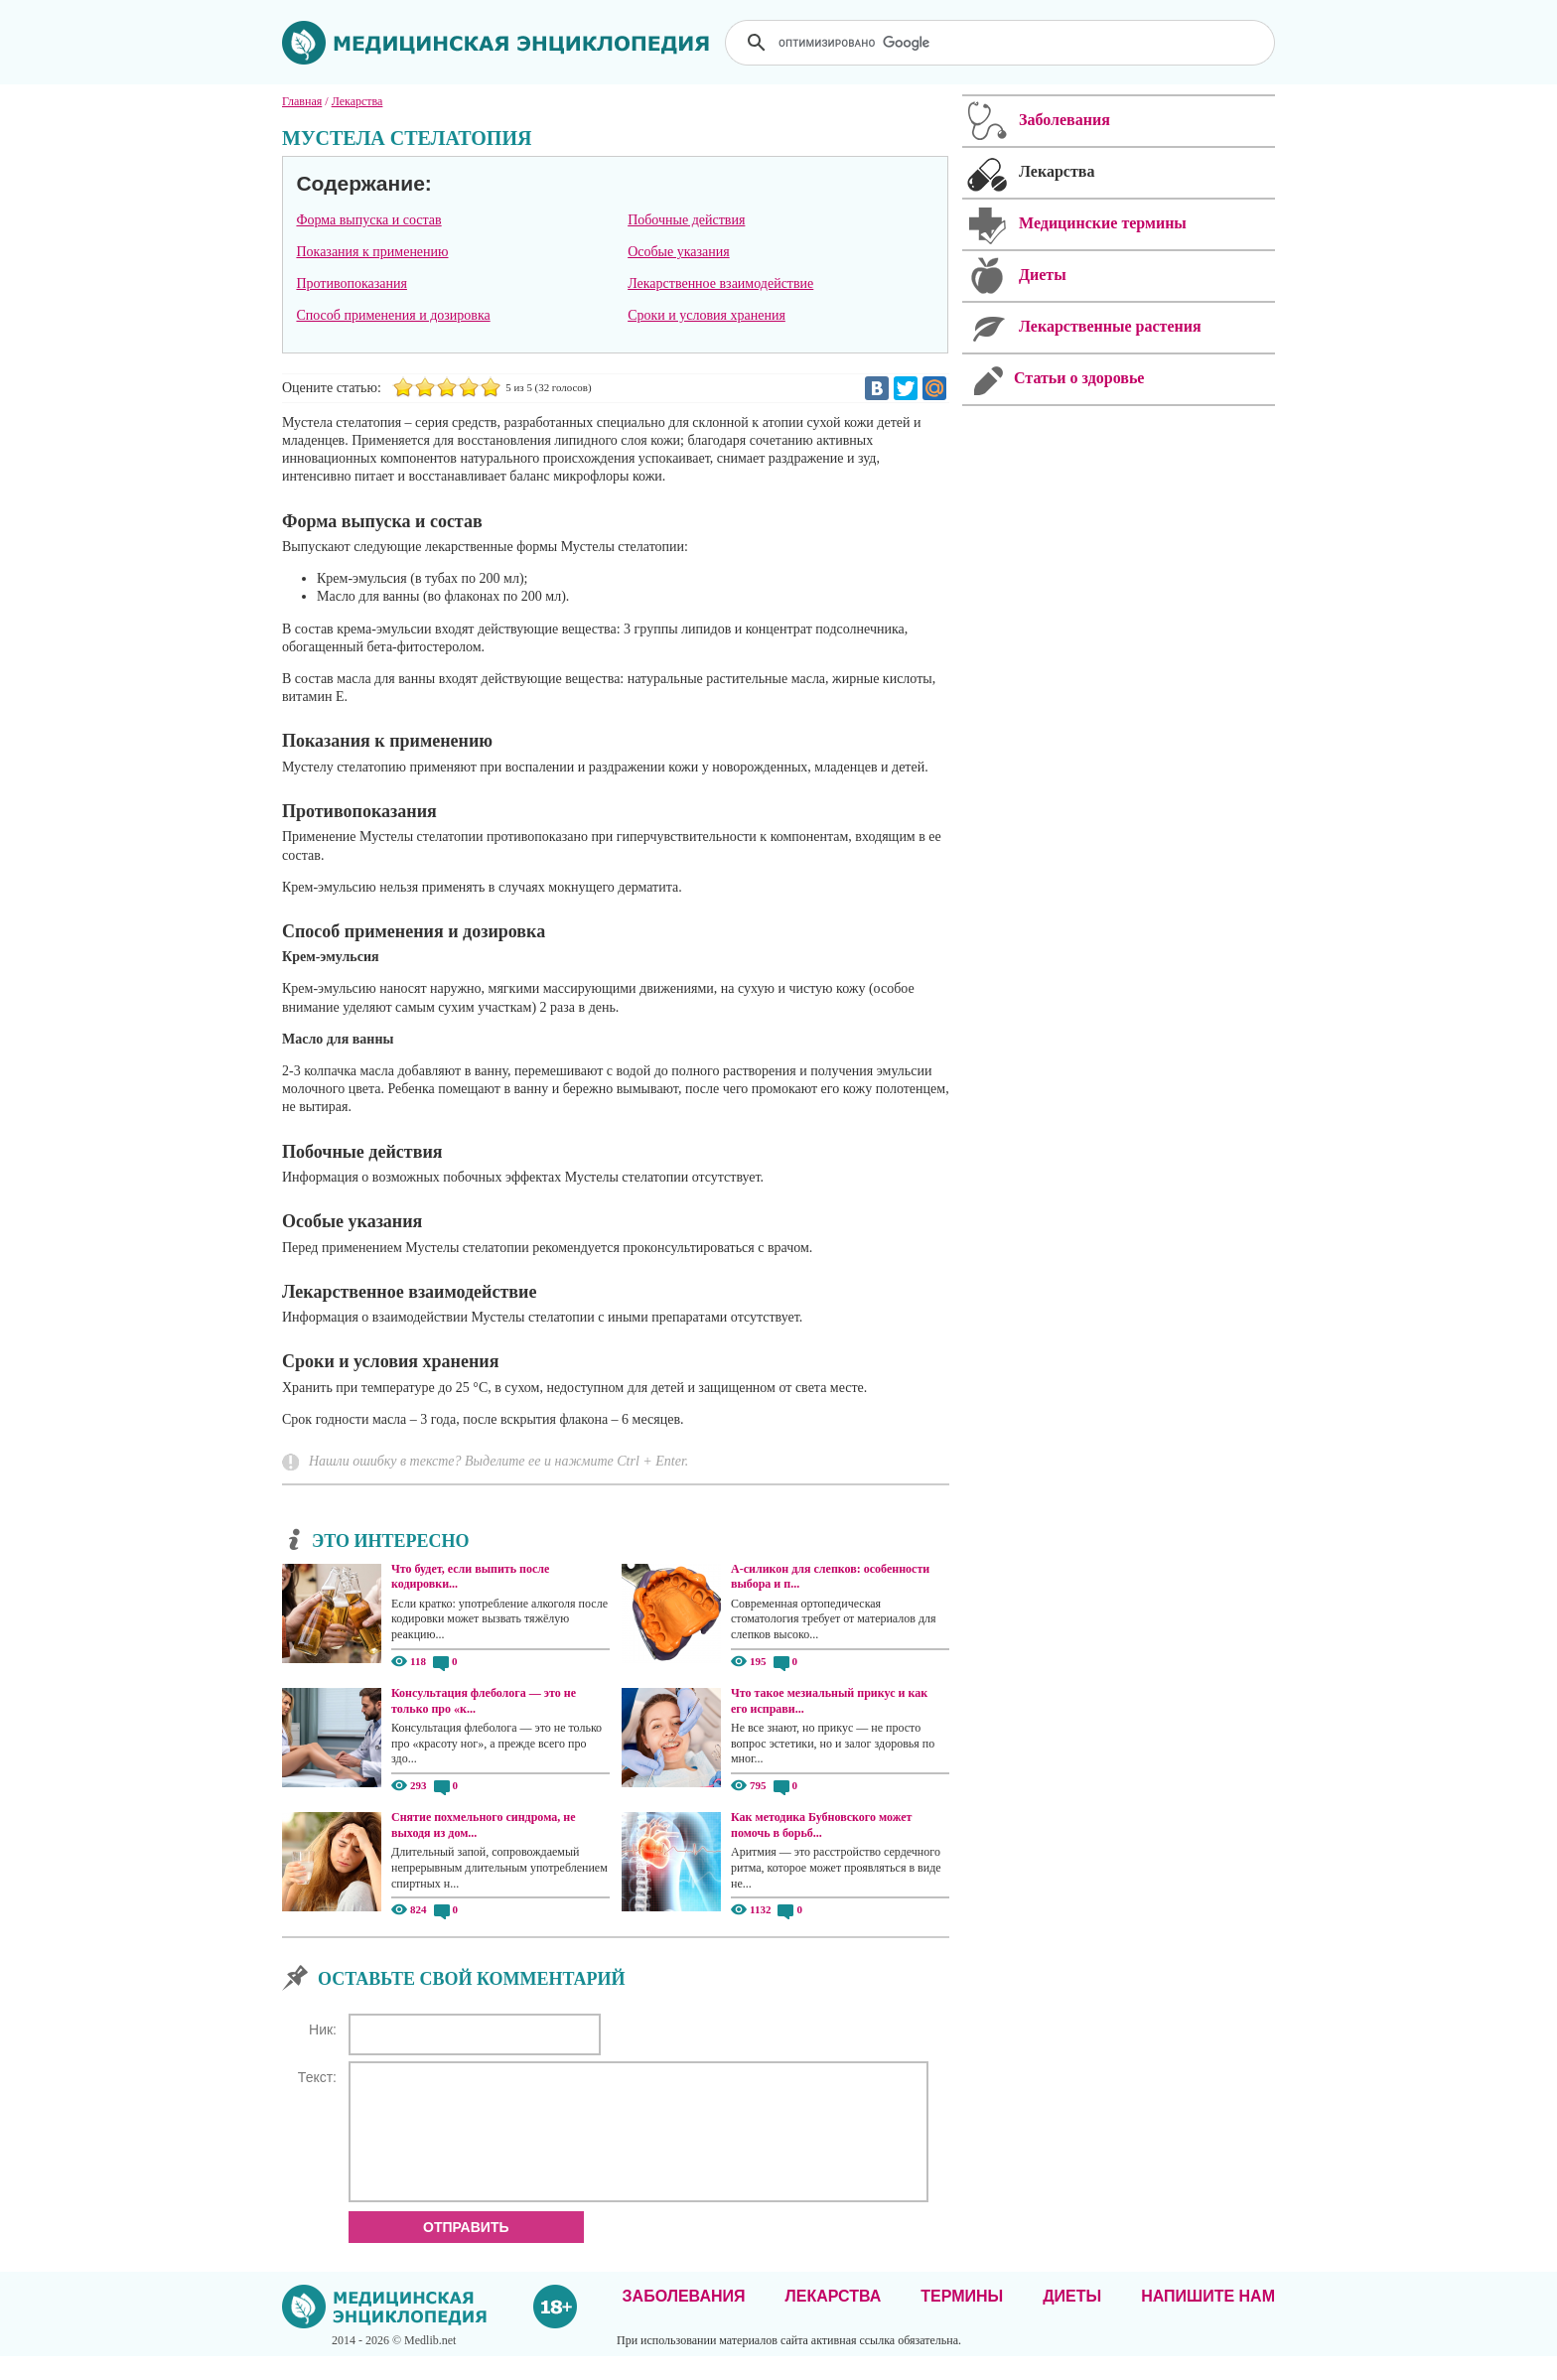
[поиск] (1001, 43)
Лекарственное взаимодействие (720, 283)
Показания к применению (372, 251)
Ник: (323, 2029)
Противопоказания (351, 283)
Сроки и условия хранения (706, 315)
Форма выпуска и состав (368, 219)
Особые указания (679, 251)
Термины (961, 2319)
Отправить (466, 2251)
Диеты (1072, 2319)
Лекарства (832, 2319)
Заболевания (684, 2319)
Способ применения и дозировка (393, 315)
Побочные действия (686, 219)
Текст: (317, 2077)
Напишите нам (1208, 2319)
